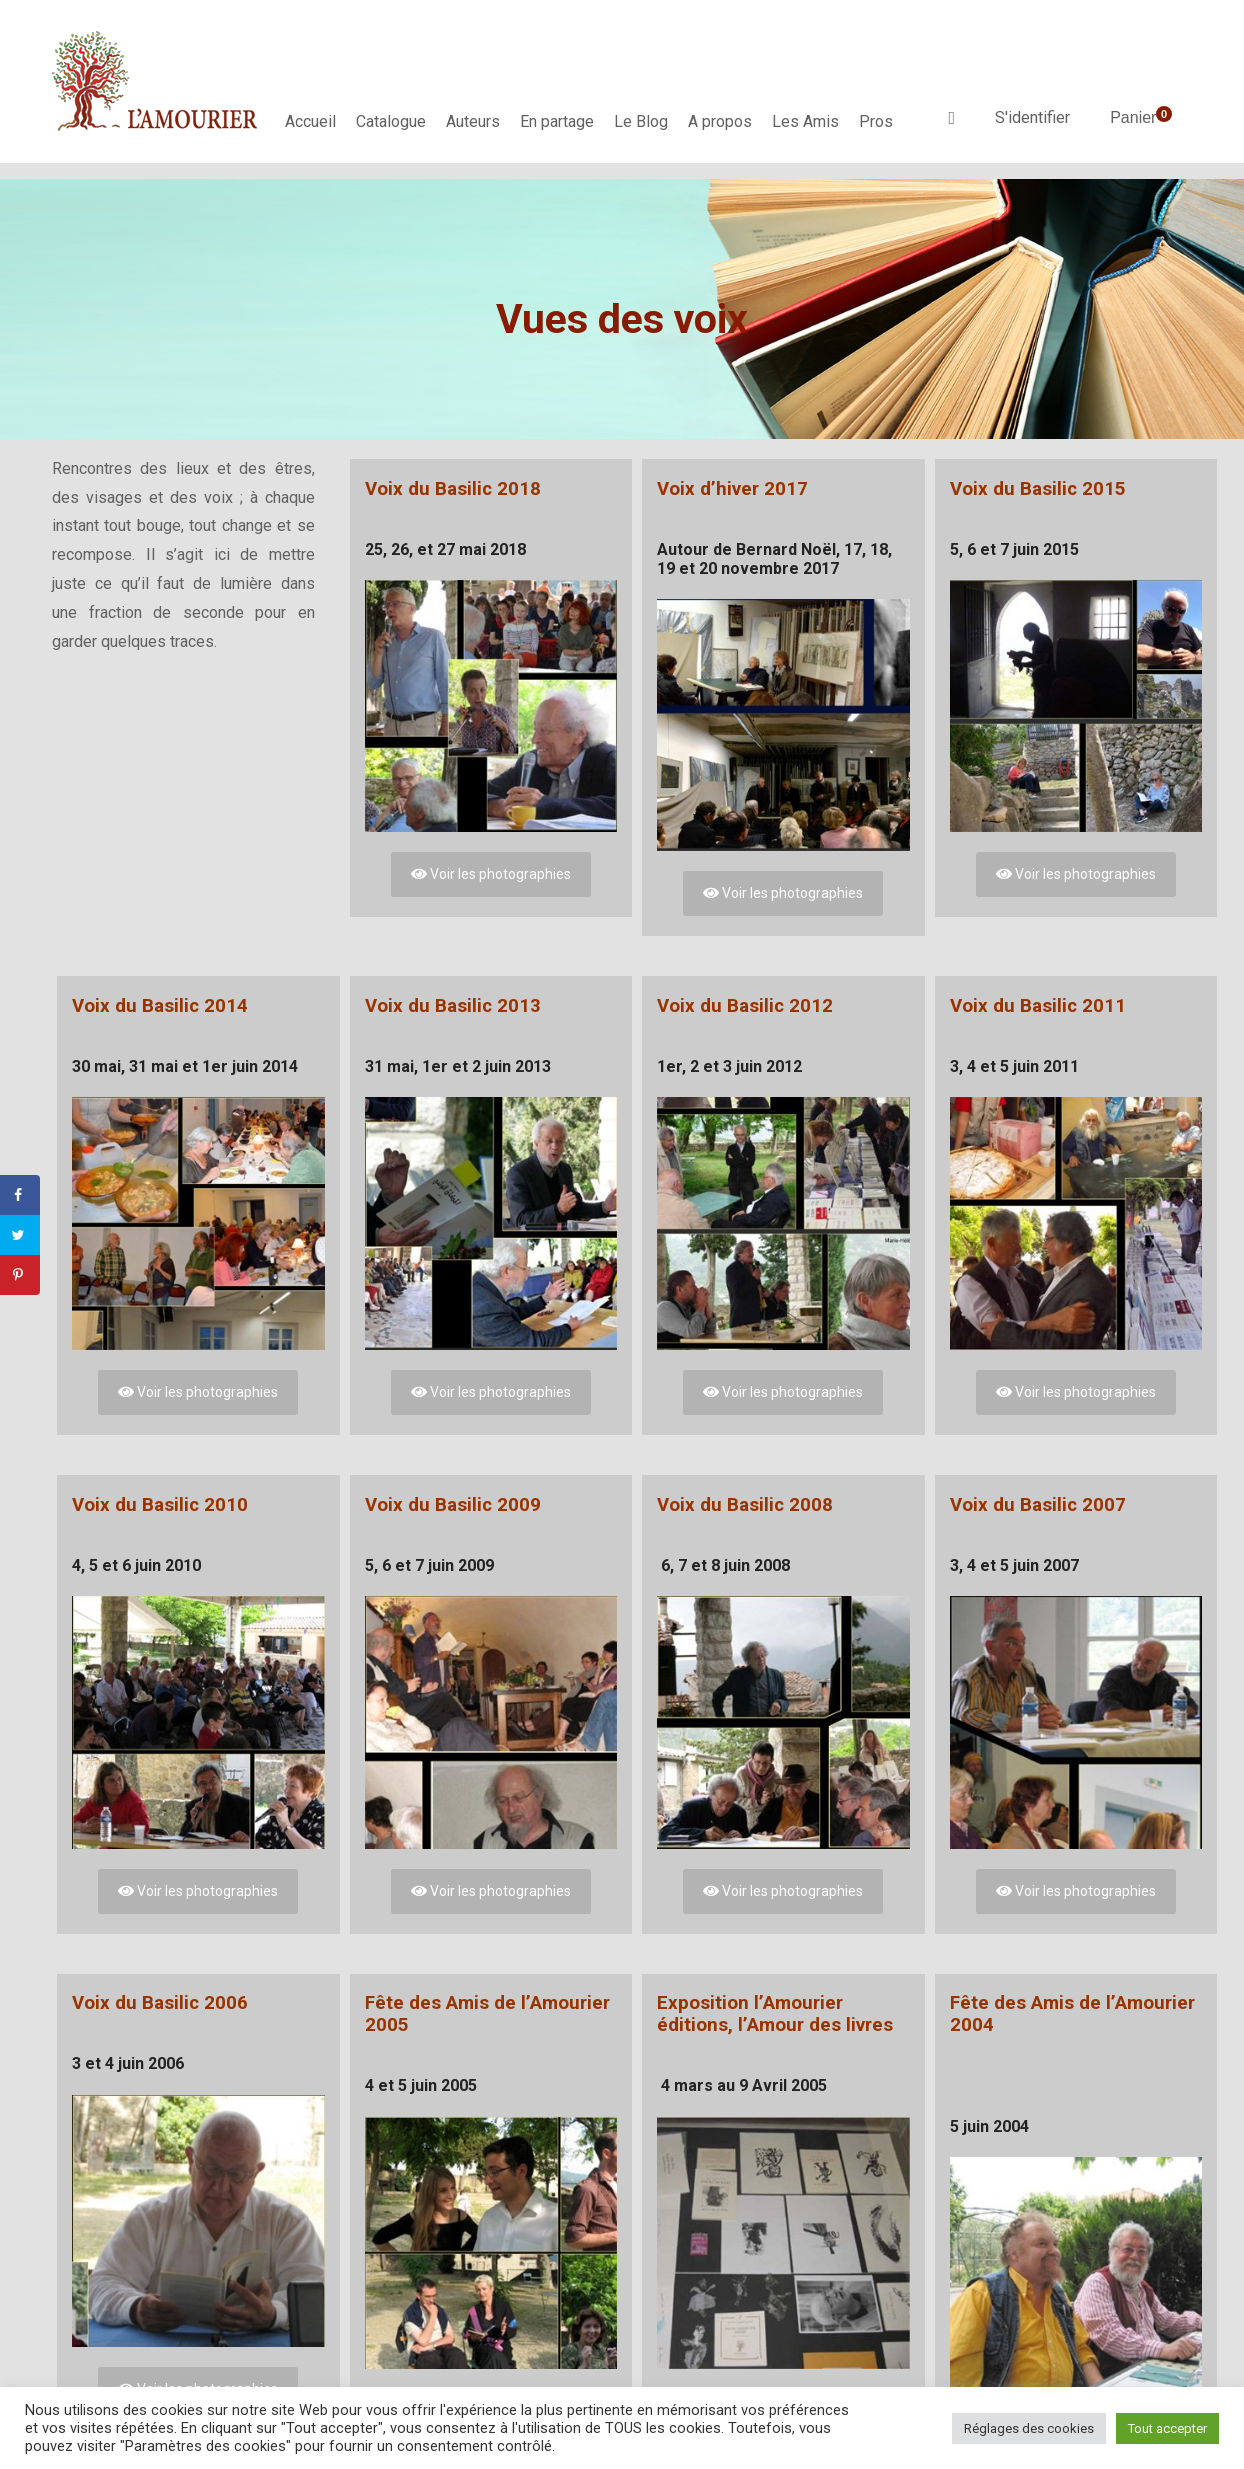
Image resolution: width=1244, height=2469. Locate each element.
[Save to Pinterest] (20, 1275)
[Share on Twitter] (20, 1235)
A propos (720, 121)
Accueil (310, 121)
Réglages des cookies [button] (1029, 2428)
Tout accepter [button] (1167, 2428)
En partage (557, 121)
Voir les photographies (491, 874)
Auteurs (473, 121)
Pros (876, 121)
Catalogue (391, 121)
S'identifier (1032, 117)
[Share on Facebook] (20, 1195)
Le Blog (641, 121)
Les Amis (805, 121)
